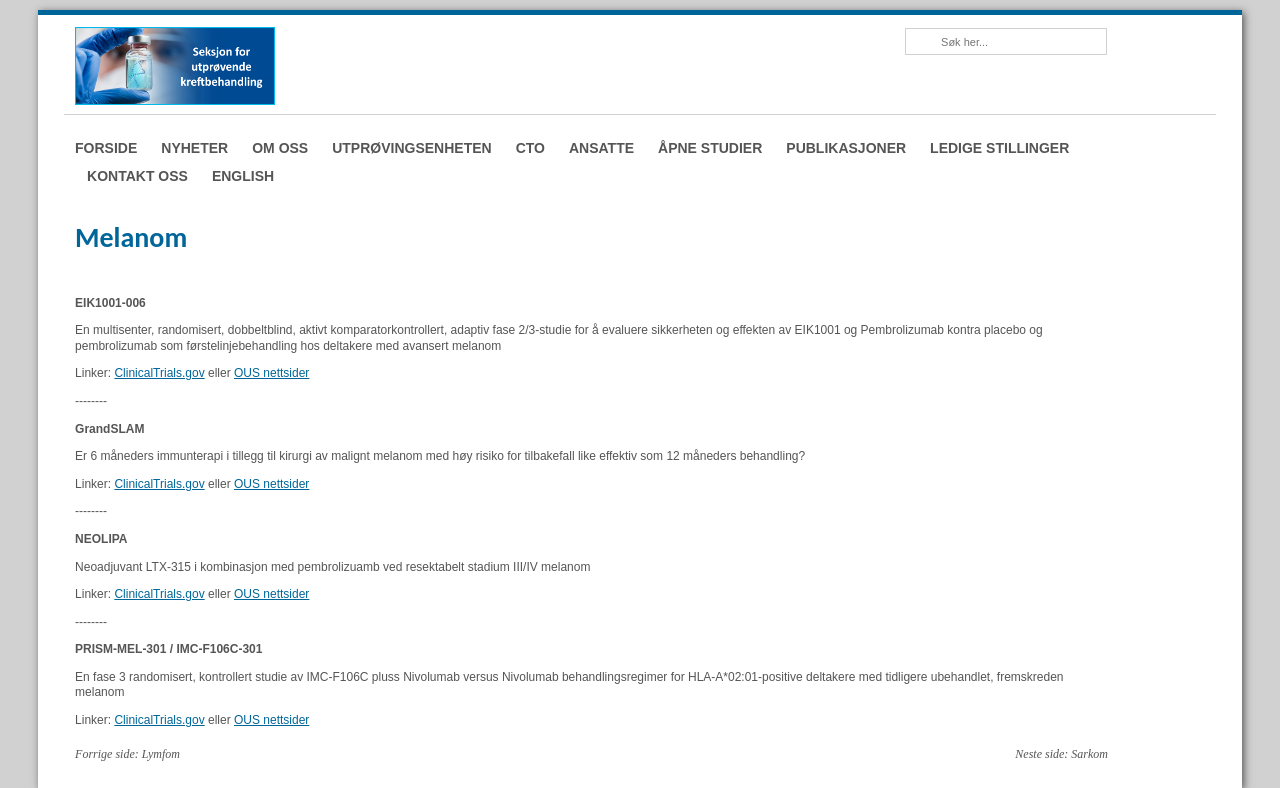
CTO (530, 148)
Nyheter (194, 148)
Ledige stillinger (999, 148)
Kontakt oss (137, 176)
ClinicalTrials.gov (159, 373)
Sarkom (1089, 754)
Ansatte (601, 148)
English (243, 176)
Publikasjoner (846, 148)
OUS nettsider (271, 373)
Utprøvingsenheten (411, 148)
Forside (106, 148)
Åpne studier (710, 148)
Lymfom (161, 754)
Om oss (280, 148)
